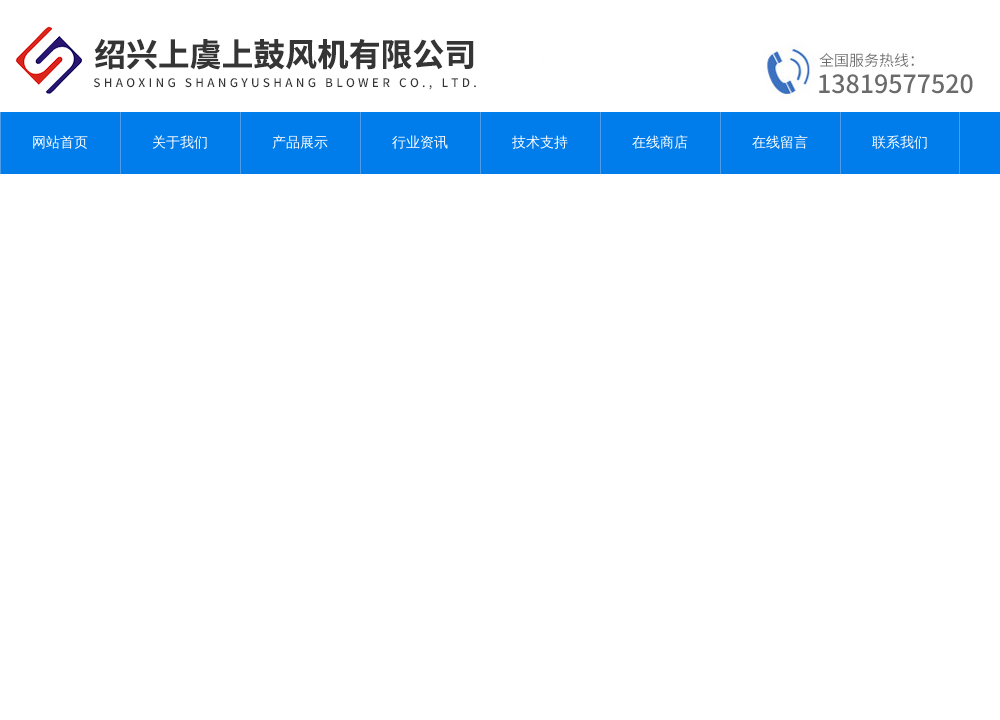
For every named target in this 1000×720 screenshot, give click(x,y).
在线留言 (780, 142)
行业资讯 (420, 142)
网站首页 (60, 142)
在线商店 (660, 142)
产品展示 (300, 142)
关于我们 (180, 142)
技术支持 (540, 142)
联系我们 (900, 142)
